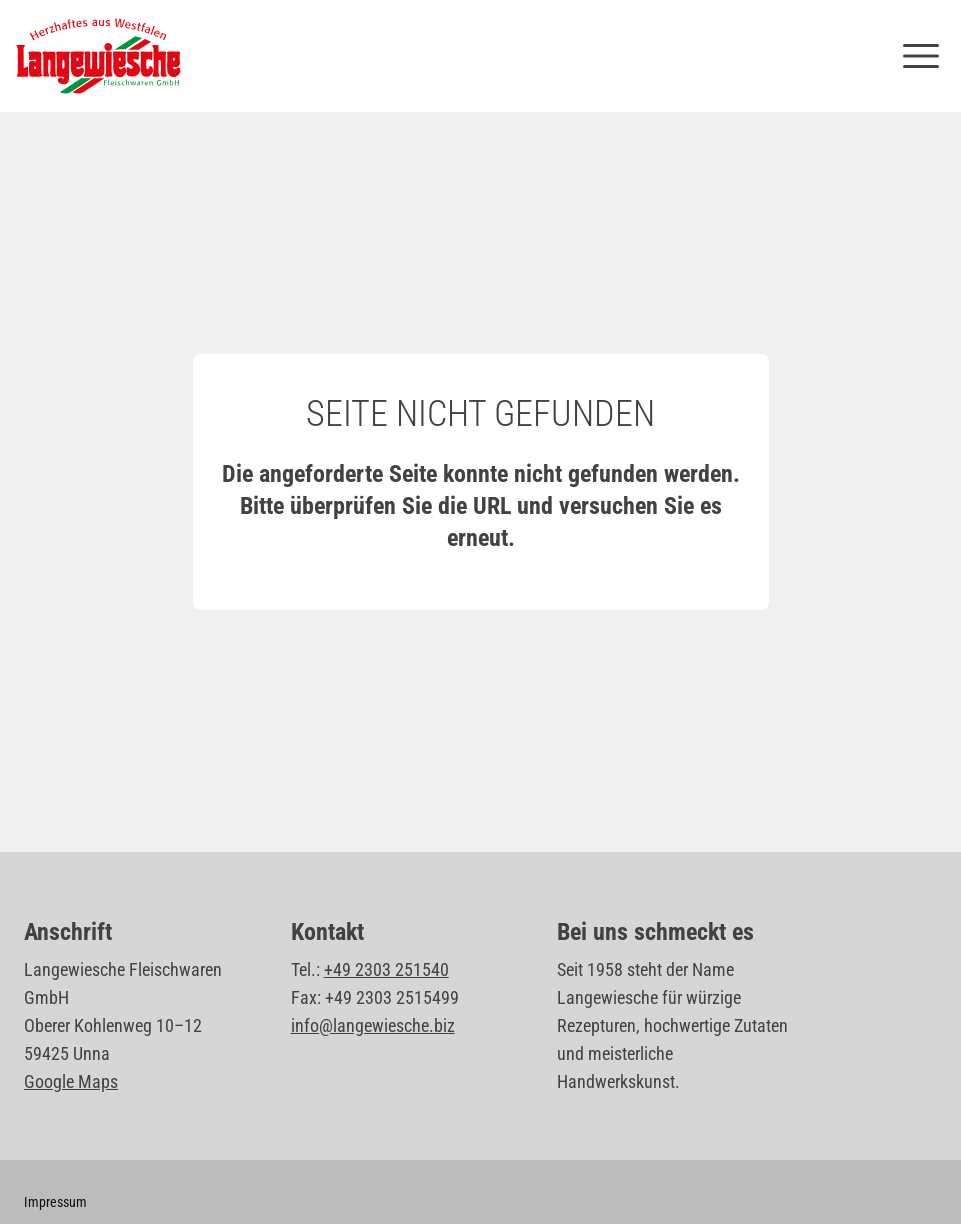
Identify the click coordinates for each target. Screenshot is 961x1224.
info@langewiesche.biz (373, 1025)
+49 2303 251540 (386, 969)
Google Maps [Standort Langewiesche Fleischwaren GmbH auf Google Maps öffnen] (71, 1081)
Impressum (55, 1202)
